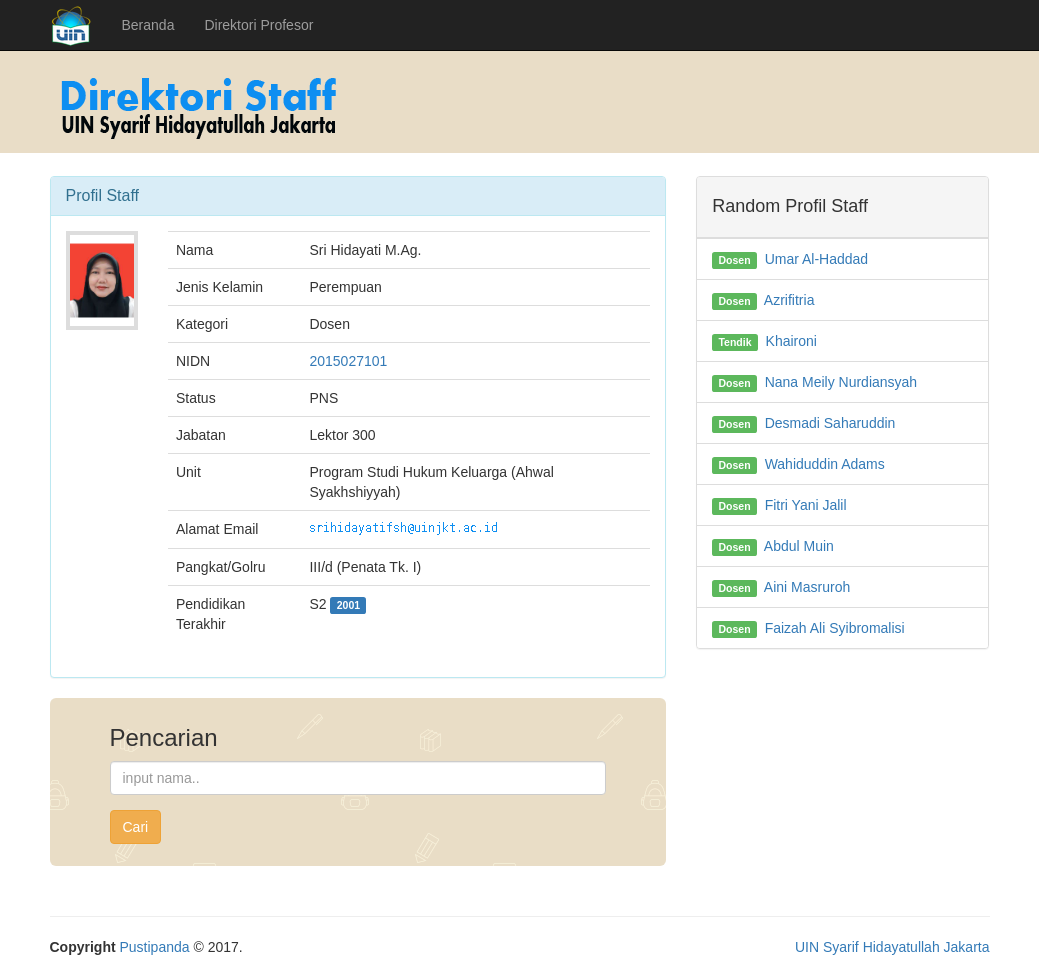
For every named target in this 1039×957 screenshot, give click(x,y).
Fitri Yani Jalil (806, 505)
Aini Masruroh (807, 587)
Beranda (148, 25)
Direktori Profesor (258, 25)
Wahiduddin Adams (825, 464)
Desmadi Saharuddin (830, 423)
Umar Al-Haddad (817, 259)
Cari (136, 827)
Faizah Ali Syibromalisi (835, 628)
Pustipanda (155, 947)
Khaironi (791, 341)
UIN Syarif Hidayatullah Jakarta (892, 947)
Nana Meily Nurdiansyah (841, 382)
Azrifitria (789, 300)
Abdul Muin (799, 546)
